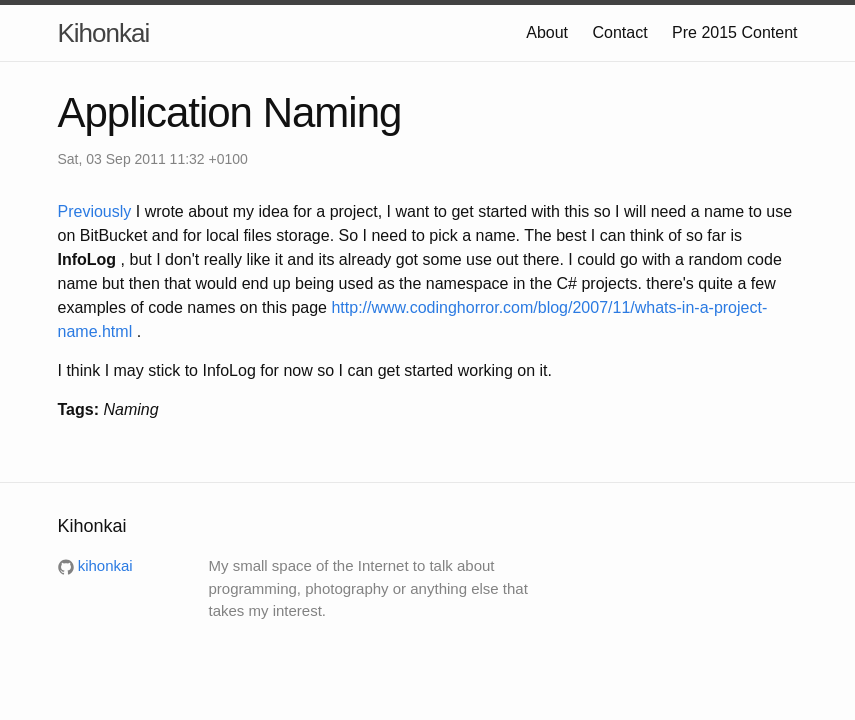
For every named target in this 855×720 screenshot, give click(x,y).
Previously (97, 211)
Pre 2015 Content (734, 32)
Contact (619, 32)
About (547, 32)
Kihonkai (104, 33)
